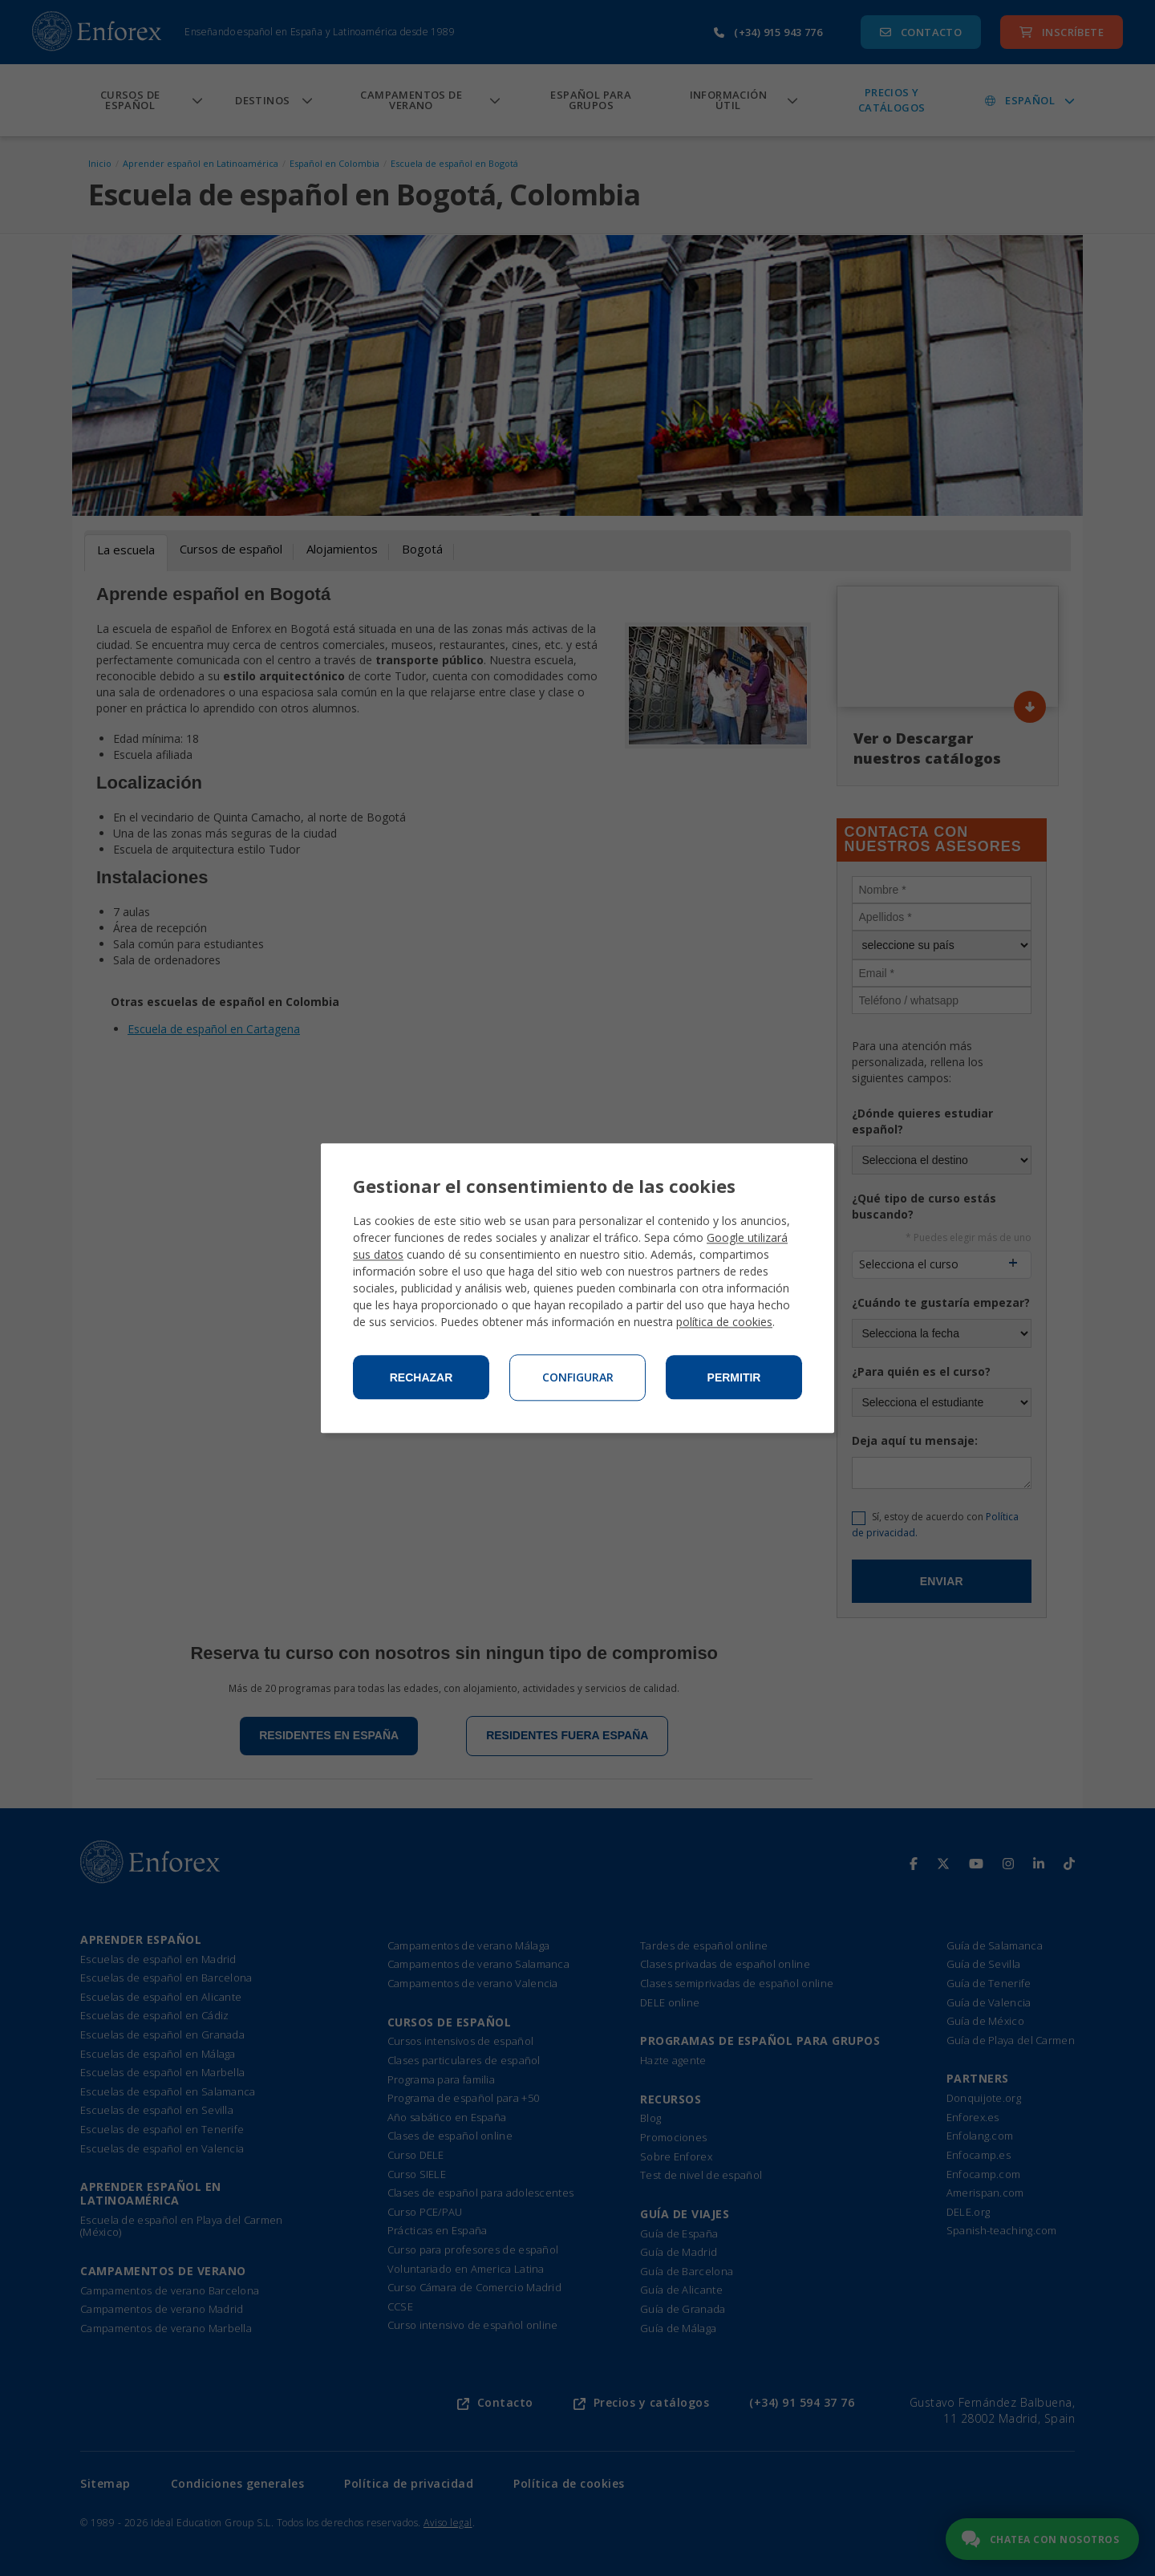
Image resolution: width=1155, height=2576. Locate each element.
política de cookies (724, 1321)
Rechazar (421, 1377)
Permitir (734, 1377)
